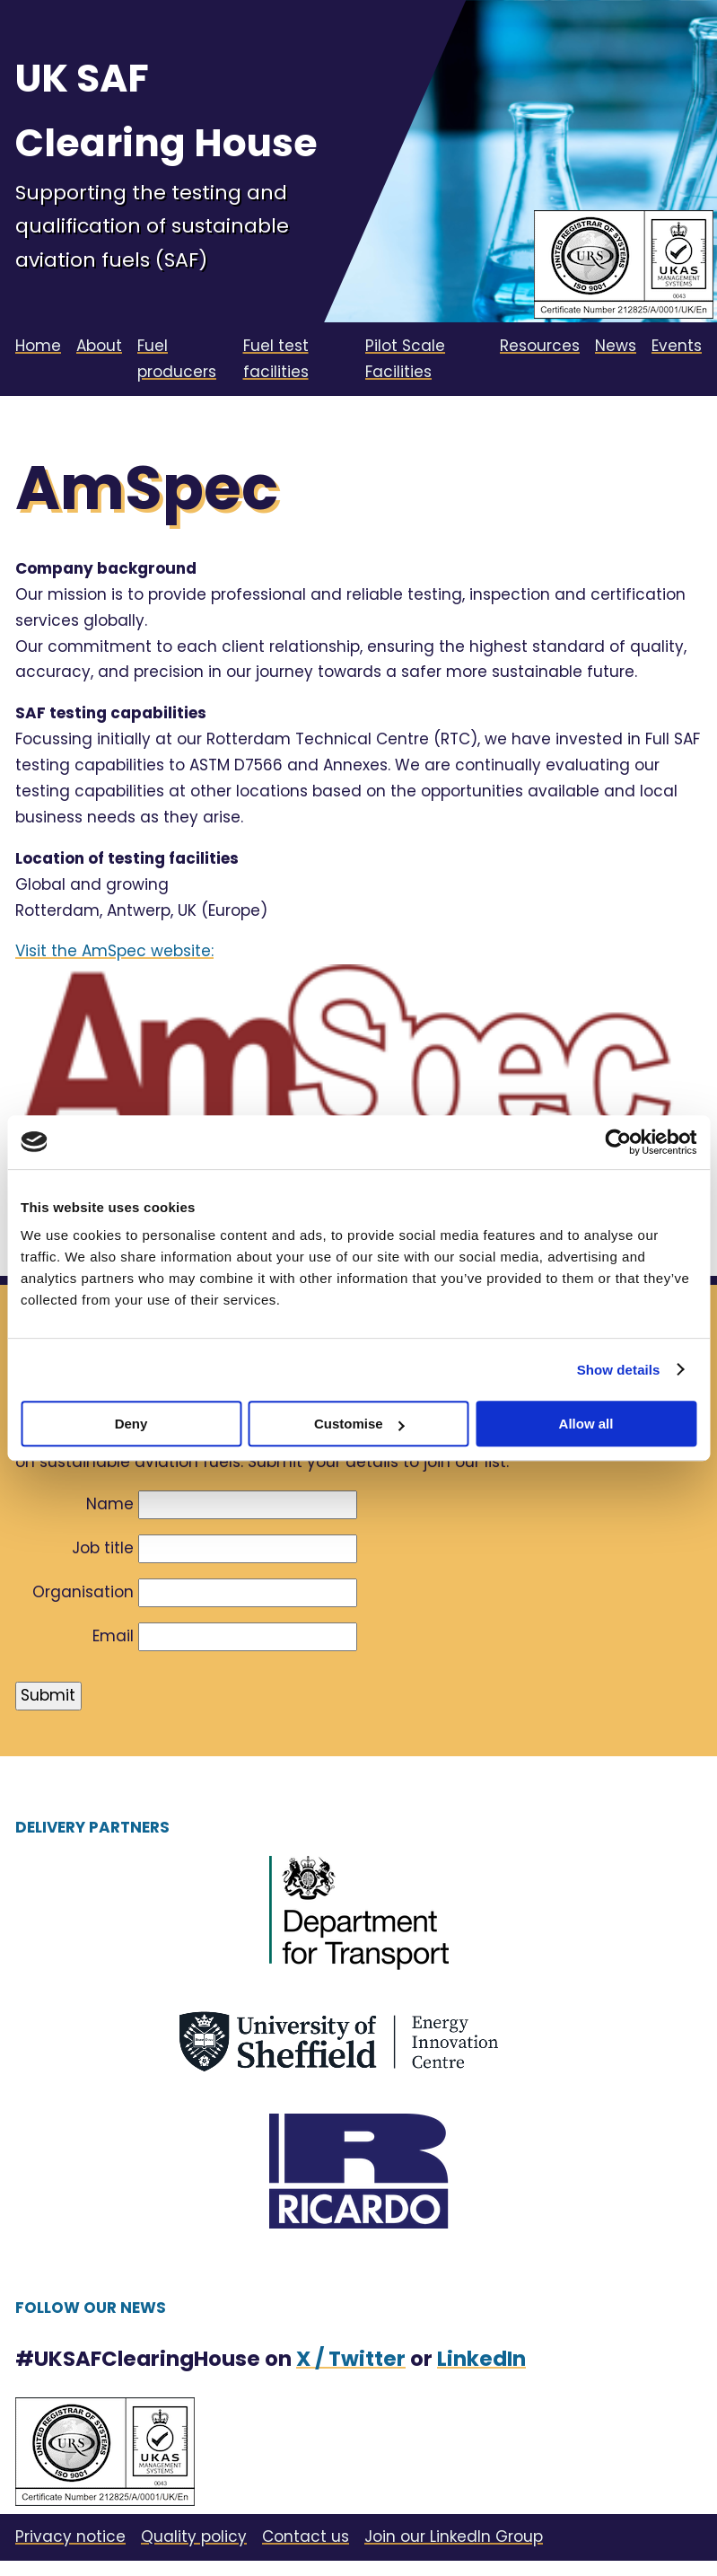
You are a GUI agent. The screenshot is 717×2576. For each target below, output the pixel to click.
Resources (540, 345)
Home (38, 345)
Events (676, 345)
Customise (359, 1423)
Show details (618, 1369)
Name (110, 1504)
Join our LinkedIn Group (453, 2536)
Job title (103, 1548)
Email (113, 1636)
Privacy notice (70, 2536)
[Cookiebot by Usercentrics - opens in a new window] (617, 1142)
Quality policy (194, 2536)
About (99, 345)
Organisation (83, 1592)
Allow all (586, 1423)
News (615, 345)
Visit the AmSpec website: (114, 951)
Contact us (305, 2536)
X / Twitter (351, 2358)
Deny (131, 1423)
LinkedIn (481, 2358)
